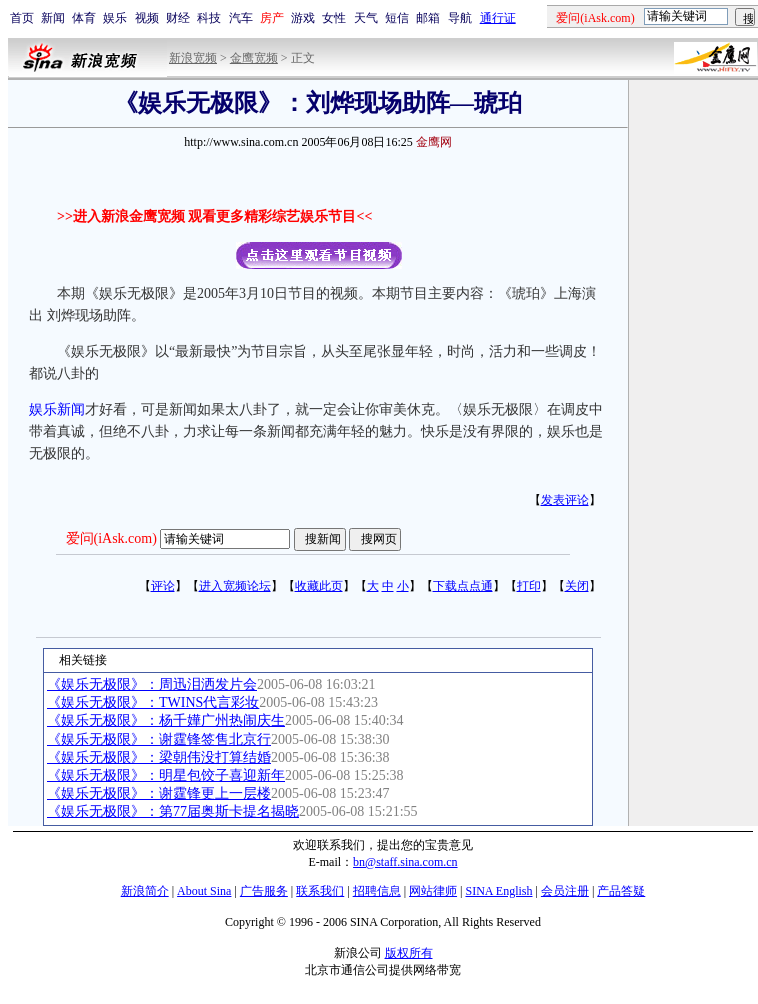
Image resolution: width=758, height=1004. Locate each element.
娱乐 (115, 18)
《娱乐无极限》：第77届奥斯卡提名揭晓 (173, 811)
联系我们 (320, 891)
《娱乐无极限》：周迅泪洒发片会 (152, 684)
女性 (334, 18)
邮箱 (428, 18)
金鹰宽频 (254, 58)
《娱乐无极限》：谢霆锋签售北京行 (159, 739)
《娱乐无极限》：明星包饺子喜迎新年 (166, 775)
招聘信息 (377, 891)
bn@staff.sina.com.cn (405, 862)
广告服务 (264, 891)
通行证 (498, 18)
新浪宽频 (193, 58)
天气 (366, 18)
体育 (84, 18)
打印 (529, 586)
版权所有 (409, 953)
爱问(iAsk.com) (111, 538)
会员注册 (565, 891)
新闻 (53, 18)
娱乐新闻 (57, 409)
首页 (22, 18)
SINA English (498, 891)
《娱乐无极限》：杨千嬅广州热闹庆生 (166, 720)
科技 (209, 18)
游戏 (303, 18)
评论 (163, 586)
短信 (397, 18)
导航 (460, 18)
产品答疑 (621, 891)
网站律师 (433, 891)
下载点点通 (463, 586)
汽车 (241, 18)
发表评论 (565, 500)
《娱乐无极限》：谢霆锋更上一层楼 (159, 793)
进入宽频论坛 (235, 586)
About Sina (204, 891)
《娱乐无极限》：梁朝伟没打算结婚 (159, 757)
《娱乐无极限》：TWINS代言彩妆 (153, 702)
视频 (147, 18)
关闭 (577, 586)
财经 (178, 18)
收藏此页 (319, 586)
